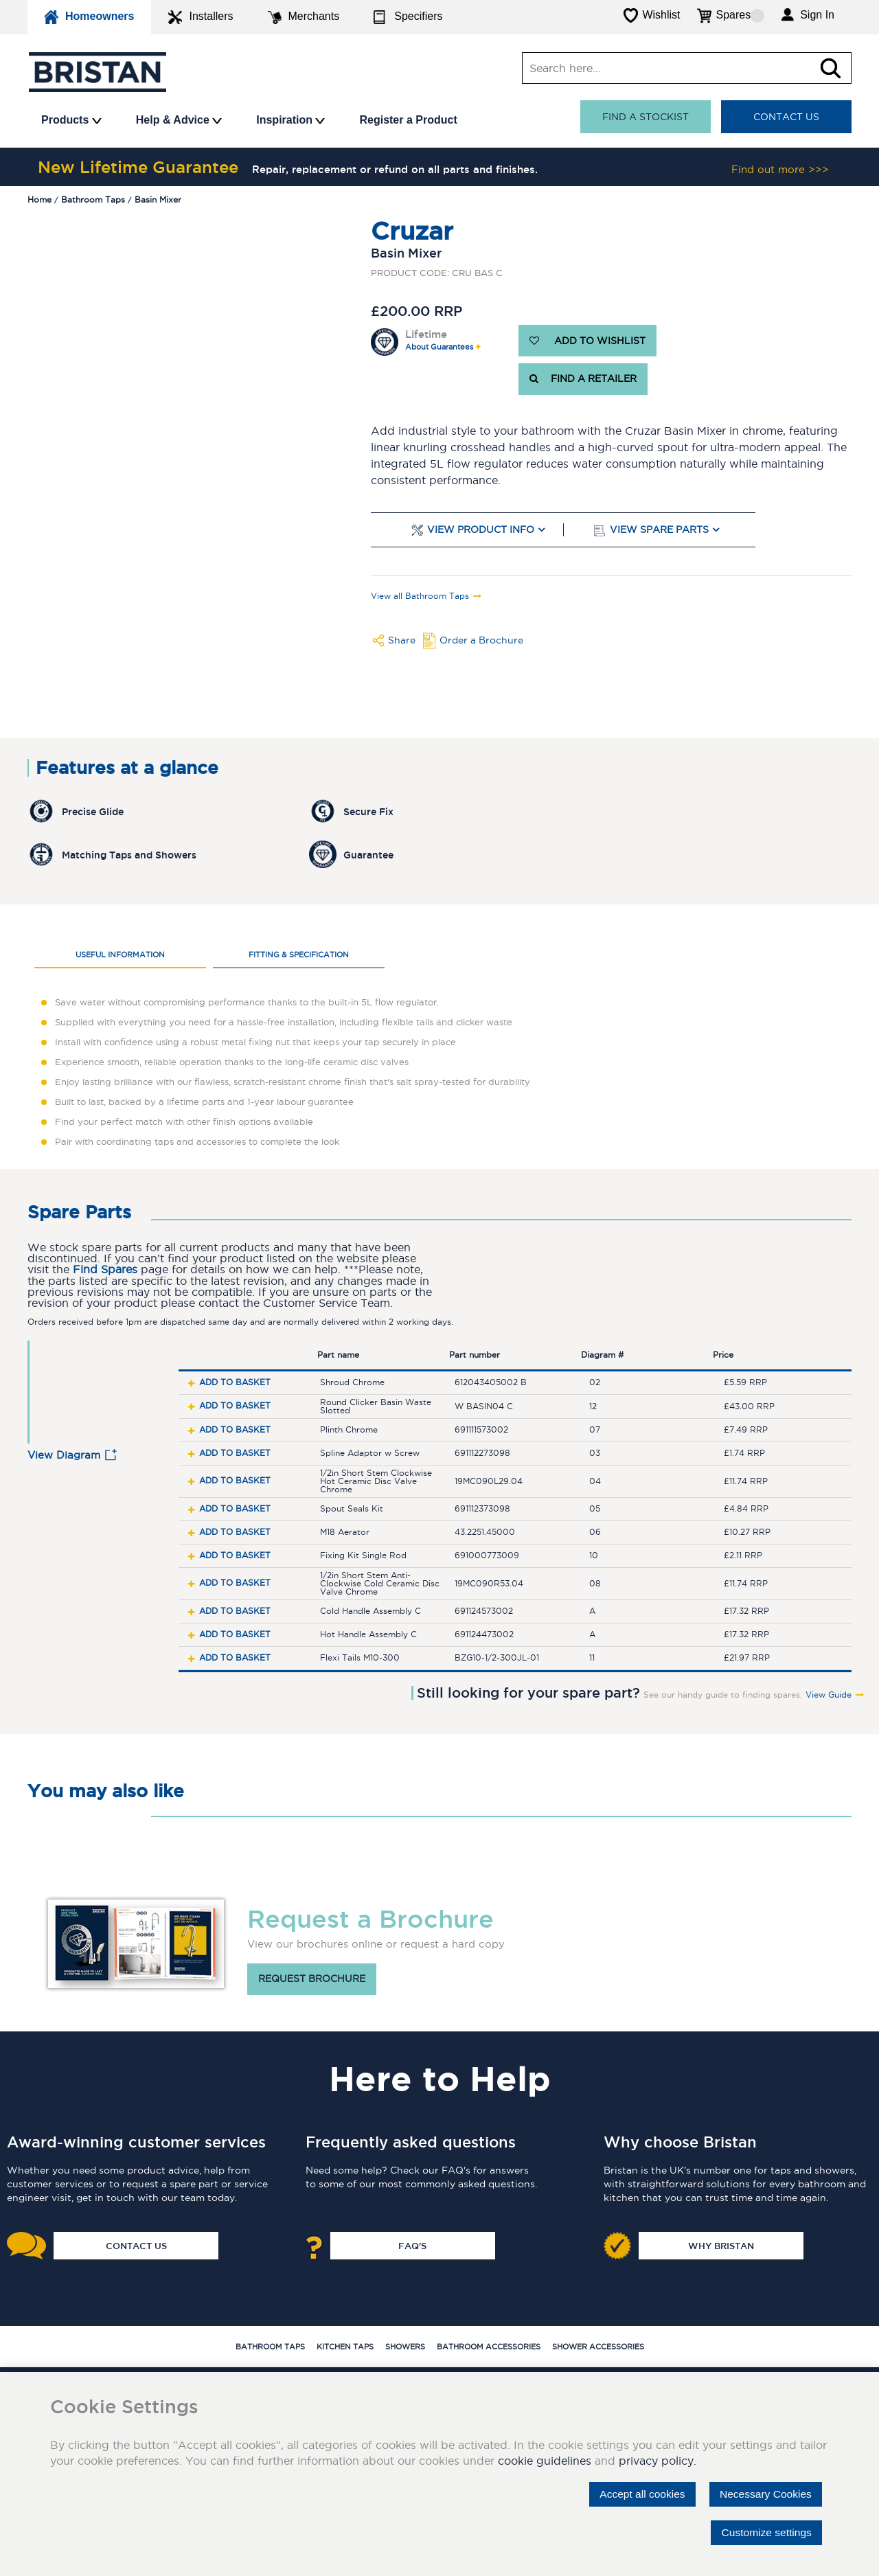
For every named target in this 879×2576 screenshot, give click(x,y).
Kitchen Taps (345, 2347)
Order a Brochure (481, 640)
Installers (200, 17)
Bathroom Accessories (488, 2347)
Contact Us (786, 116)
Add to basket (235, 1382)
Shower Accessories (598, 2347)
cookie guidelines (544, 2460)
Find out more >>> (780, 169)
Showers (405, 2347)
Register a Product (408, 120)
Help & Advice (179, 120)
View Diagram (63, 1455)
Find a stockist (645, 116)
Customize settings (764, 2532)
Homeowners (89, 17)
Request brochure (311, 1979)
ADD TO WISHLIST (587, 340)
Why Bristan (721, 2245)
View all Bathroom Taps (420, 596)
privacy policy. (657, 2460)
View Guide (829, 1695)
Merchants (304, 17)
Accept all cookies (637, 2494)
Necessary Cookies (763, 2494)
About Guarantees (439, 347)
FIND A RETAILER (583, 379)
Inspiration (290, 120)
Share (401, 640)
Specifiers (408, 17)
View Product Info (480, 530)
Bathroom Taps (270, 2347)
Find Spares (105, 1269)
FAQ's (412, 2245)
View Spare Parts (659, 530)
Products (71, 120)
